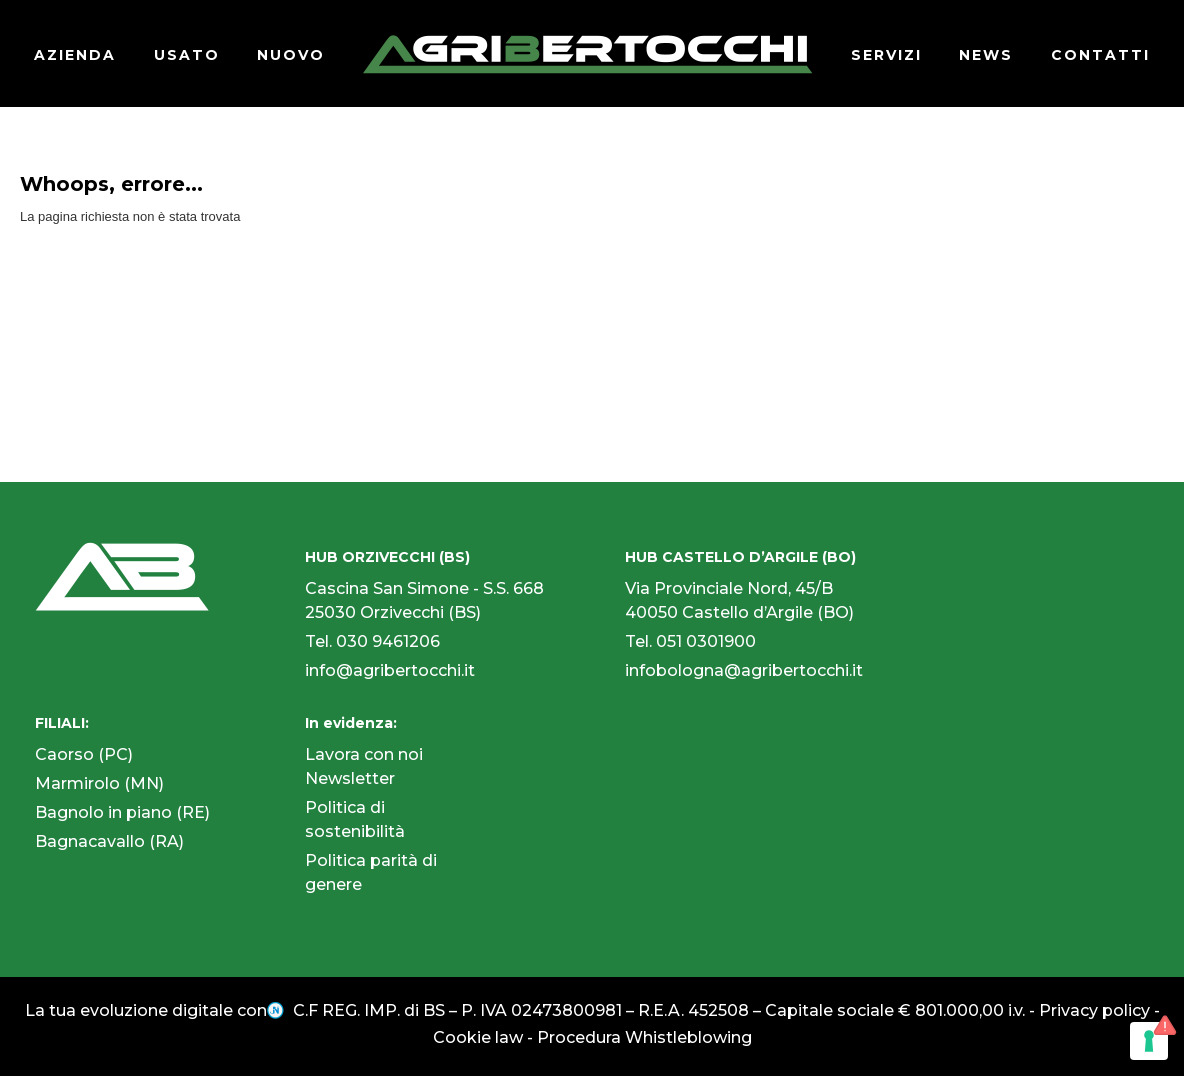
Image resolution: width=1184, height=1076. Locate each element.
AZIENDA (75, 55)
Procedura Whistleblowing (644, 1037)
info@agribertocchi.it (390, 670)
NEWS (986, 55)
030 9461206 (388, 641)
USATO (187, 55)
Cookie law (478, 1037)
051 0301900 (706, 641)
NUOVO (291, 55)
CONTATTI (1100, 55)
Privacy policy (1094, 1010)
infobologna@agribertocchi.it (744, 670)
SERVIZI (886, 55)
